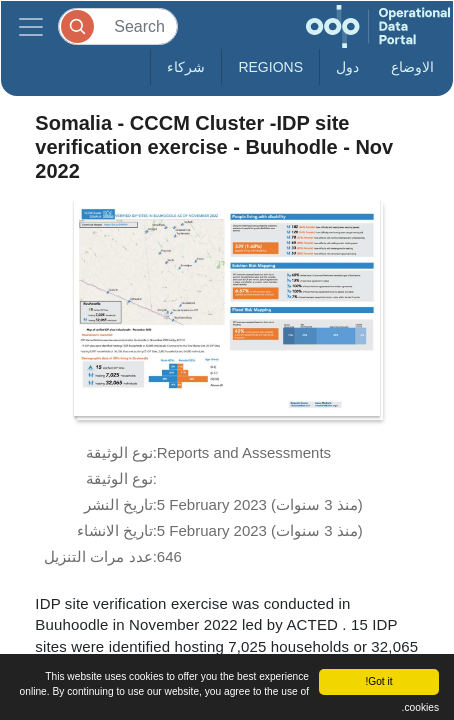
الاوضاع (412, 67)
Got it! (378, 681)
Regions (270, 67)
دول (347, 67)
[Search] (118, 26)
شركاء (186, 67)
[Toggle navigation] (31, 26)
